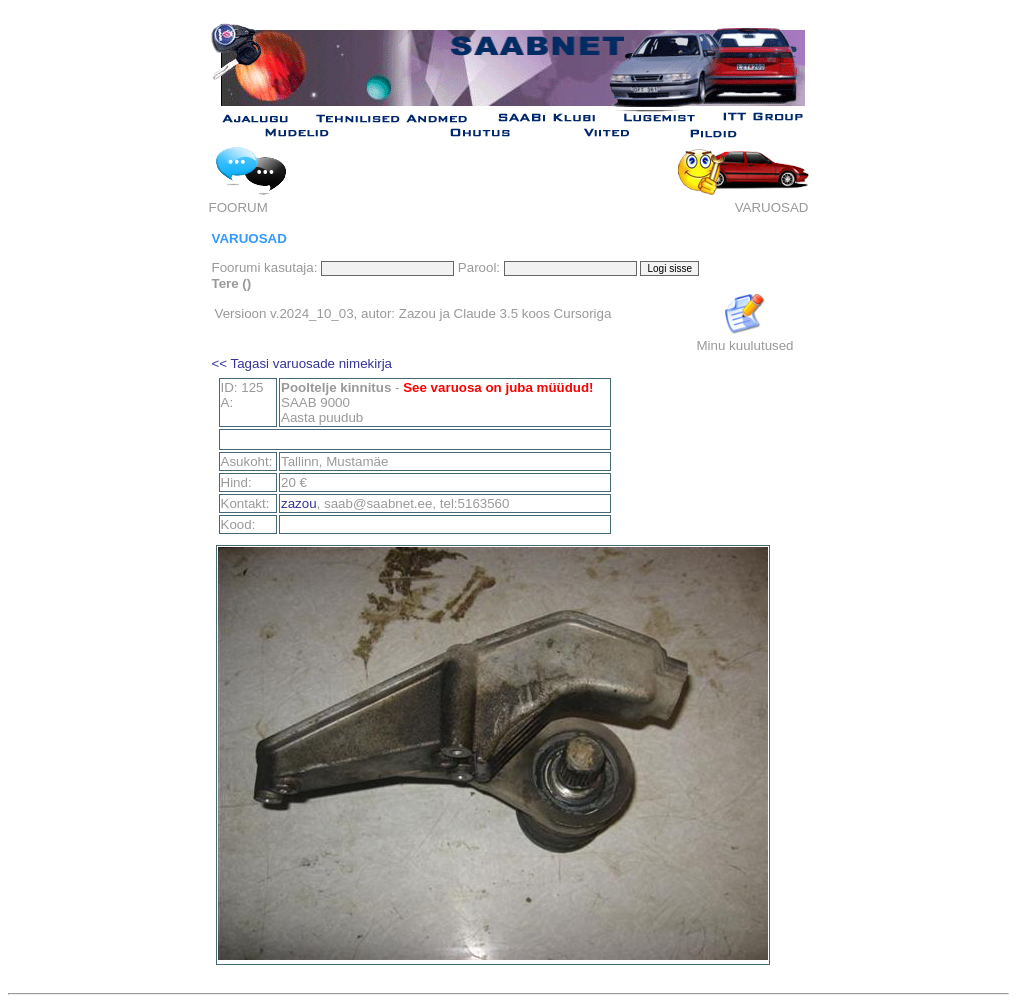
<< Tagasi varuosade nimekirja (302, 363)
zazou (299, 503)
